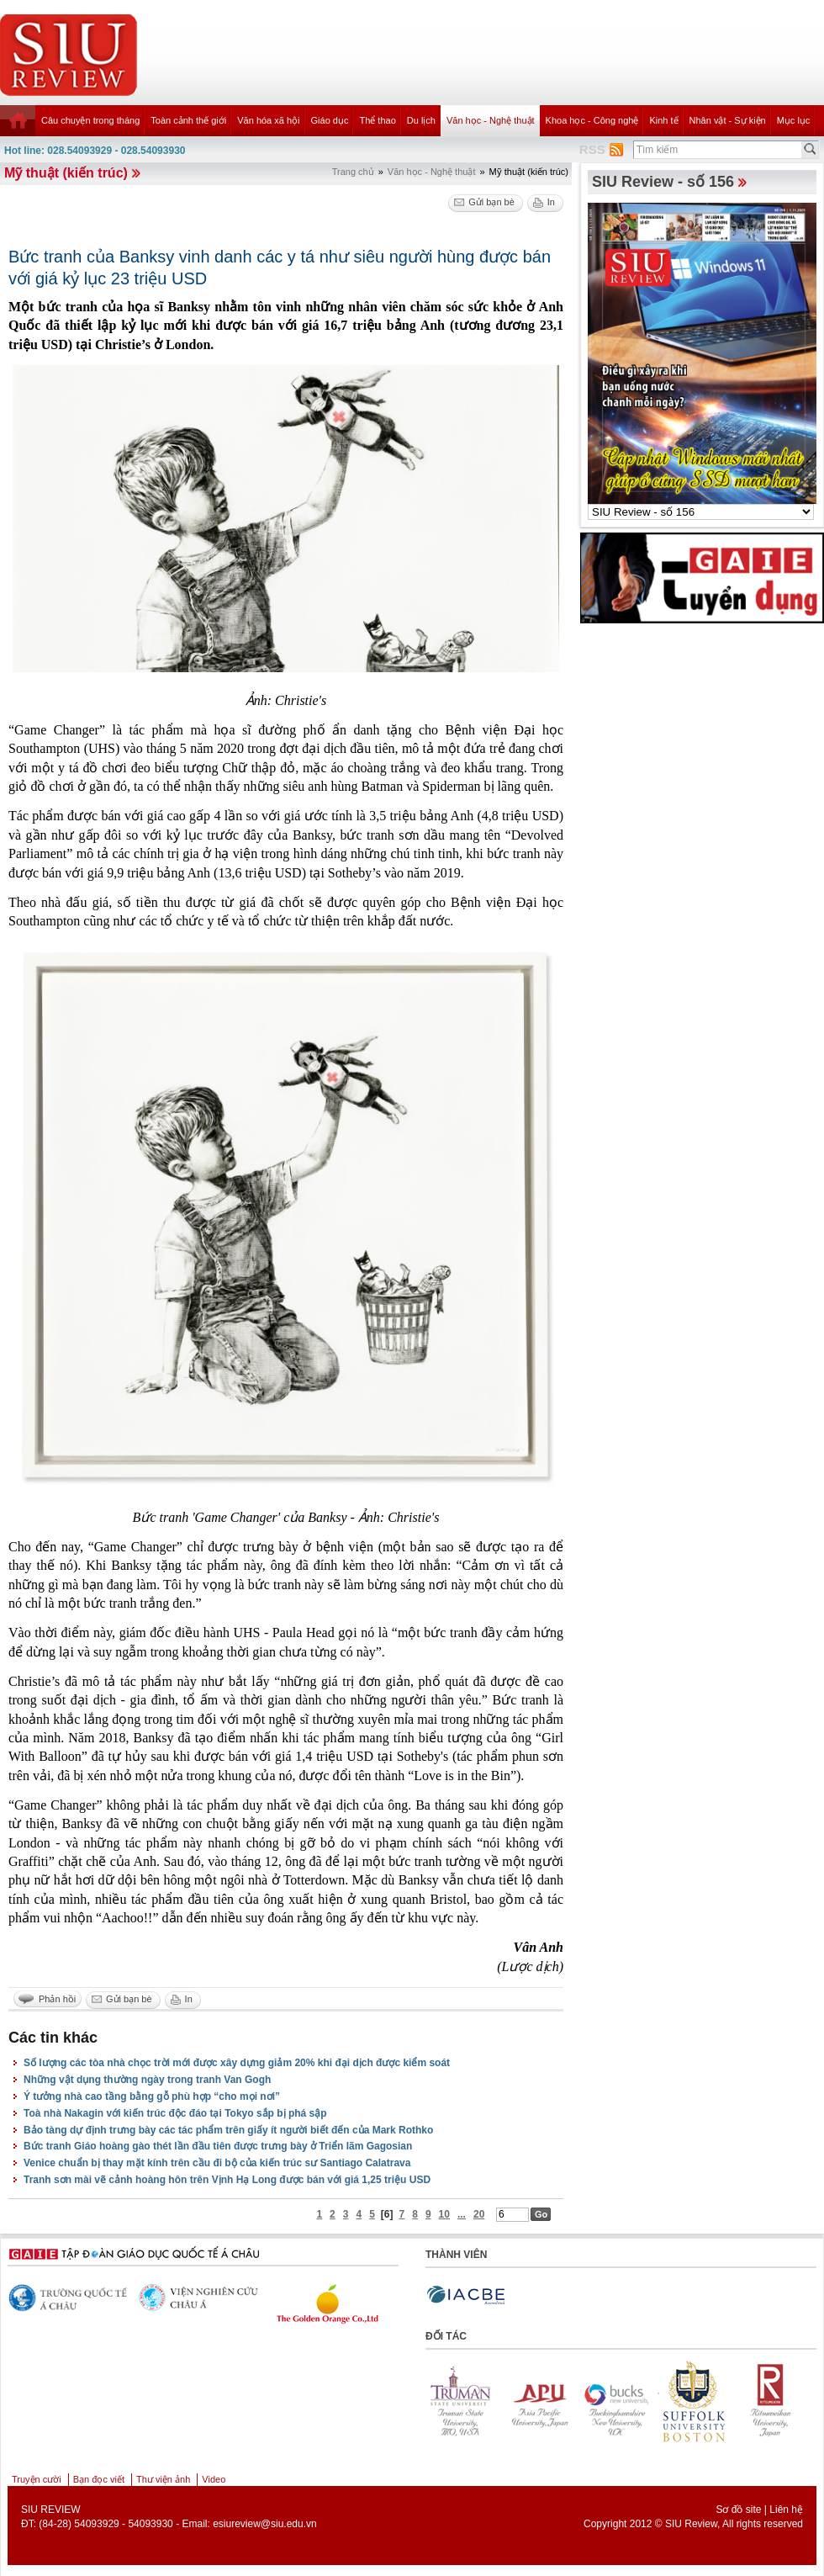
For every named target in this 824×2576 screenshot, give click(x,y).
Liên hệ (786, 2509)
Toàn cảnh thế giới (188, 120)
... (461, 2214)
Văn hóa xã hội (268, 120)
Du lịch (421, 120)
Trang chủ (353, 172)
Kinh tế (663, 120)
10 (444, 2214)
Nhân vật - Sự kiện (727, 120)
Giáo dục (330, 120)
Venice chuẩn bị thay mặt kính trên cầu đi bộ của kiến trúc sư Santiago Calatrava (217, 2163)
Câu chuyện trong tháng (90, 120)
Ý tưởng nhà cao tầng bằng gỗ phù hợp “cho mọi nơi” (152, 2096)
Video (213, 2479)
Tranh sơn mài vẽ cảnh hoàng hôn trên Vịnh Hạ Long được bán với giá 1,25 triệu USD (227, 2180)
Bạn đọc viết (98, 2479)
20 (478, 2214)
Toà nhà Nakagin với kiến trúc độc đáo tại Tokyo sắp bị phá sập (175, 2113)
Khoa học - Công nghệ (592, 120)
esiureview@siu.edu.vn (265, 2524)
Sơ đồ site (738, 2509)
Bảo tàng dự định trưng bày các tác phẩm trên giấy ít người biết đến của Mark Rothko (228, 2130)
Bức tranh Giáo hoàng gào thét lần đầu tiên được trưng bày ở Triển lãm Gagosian (218, 2146)
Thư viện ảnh (163, 2479)
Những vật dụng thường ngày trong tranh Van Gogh (147, 2080)
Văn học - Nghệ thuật (490, 120)
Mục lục (794, 120)
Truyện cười (36, 2479)
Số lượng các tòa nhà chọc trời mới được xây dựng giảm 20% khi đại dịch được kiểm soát (237, 2063)
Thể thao (377, 120)
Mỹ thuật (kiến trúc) (66, 173)
